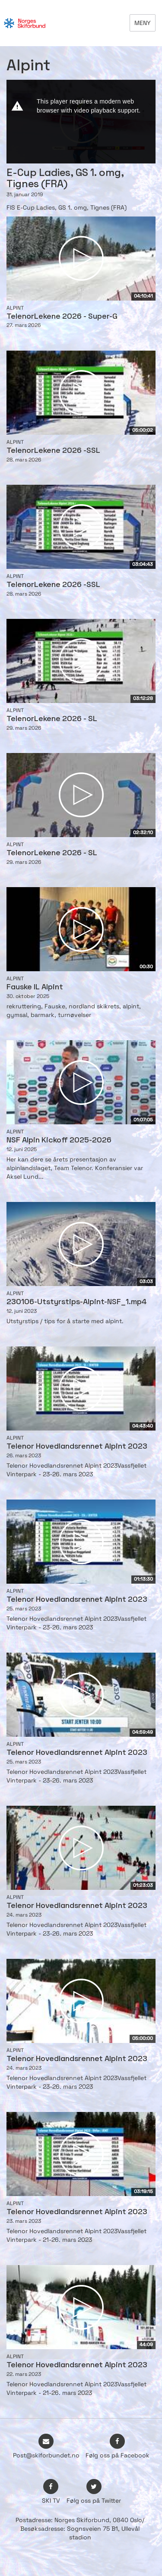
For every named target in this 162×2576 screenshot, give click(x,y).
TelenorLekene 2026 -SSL (53, 451)
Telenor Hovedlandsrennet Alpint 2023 (76, 1446)
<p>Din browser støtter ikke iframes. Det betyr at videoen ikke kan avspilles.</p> (81, 121)
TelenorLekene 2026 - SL (51, 719)
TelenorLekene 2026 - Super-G (62, 316)
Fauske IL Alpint (34, 987)
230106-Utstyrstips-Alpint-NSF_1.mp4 (76, 1302)
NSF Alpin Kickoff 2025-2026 (58, 1140)
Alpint (15, 307)
